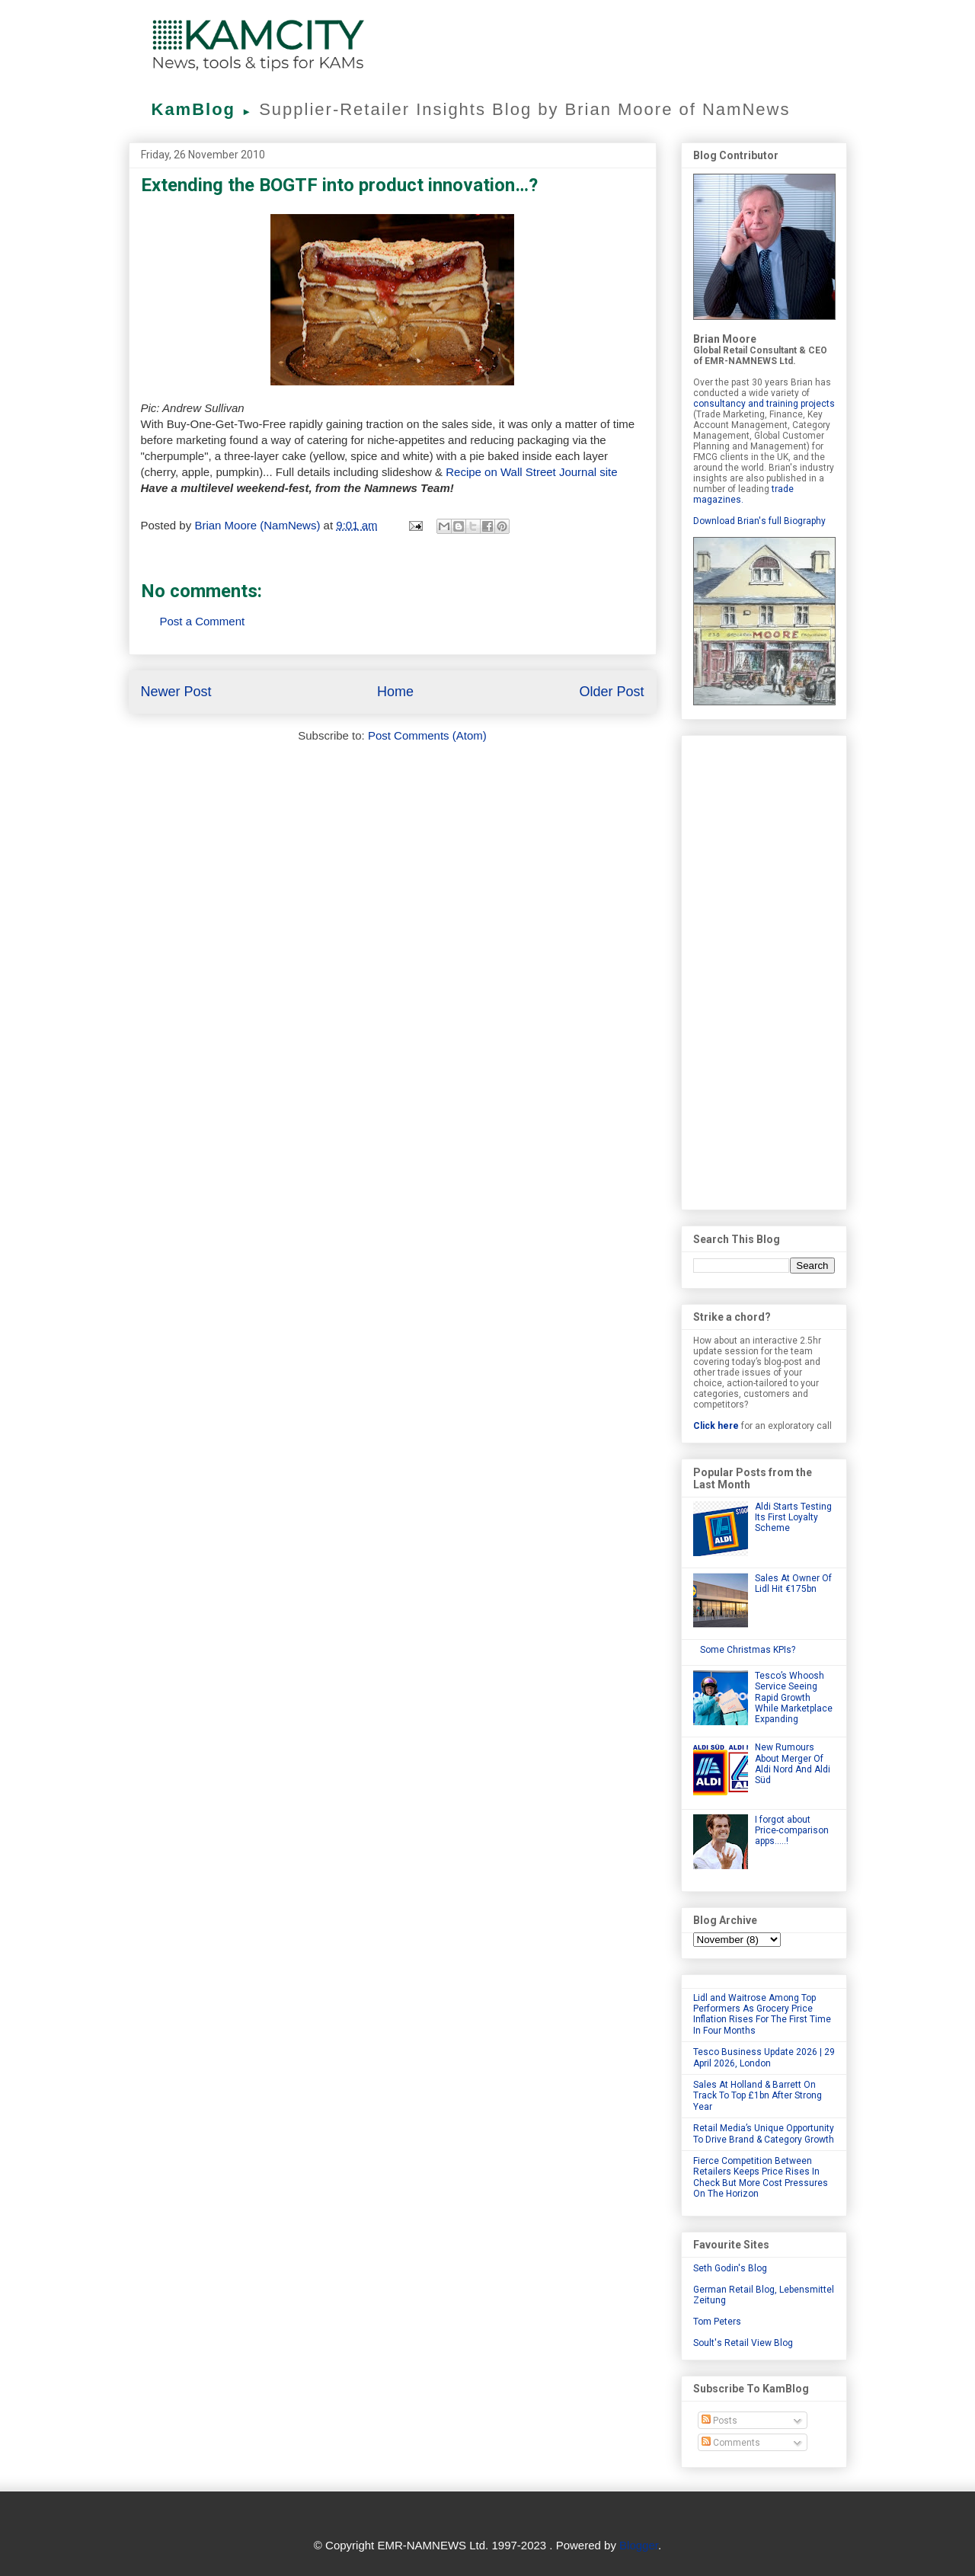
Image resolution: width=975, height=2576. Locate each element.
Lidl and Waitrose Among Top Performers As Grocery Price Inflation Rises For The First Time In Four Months (762, 2014)
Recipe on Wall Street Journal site (531, 471)
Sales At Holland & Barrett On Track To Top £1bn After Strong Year (757, 2095)
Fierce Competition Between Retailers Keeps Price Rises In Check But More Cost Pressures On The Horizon (760, 2177)
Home (395, 691)
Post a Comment (202, 621)
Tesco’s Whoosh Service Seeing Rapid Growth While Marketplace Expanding (794, 1697)
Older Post (611, 691)
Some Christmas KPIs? (747, 1649)
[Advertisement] (764, 969)
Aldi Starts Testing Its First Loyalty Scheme (793, 1517)
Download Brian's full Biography (759, 521)
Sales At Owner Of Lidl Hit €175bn (793, 1583)
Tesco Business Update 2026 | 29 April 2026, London (764, 2057)
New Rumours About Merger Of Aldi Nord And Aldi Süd (792, 1763)
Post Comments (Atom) (427, 735)
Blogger (638, 2545)
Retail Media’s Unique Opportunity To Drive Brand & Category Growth (763, 2133)
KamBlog (206, 109)
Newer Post (176, 691)
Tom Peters (717, 2321)
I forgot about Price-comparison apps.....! (792, 1830)
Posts (719, 2420)
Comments (731, 2442)
